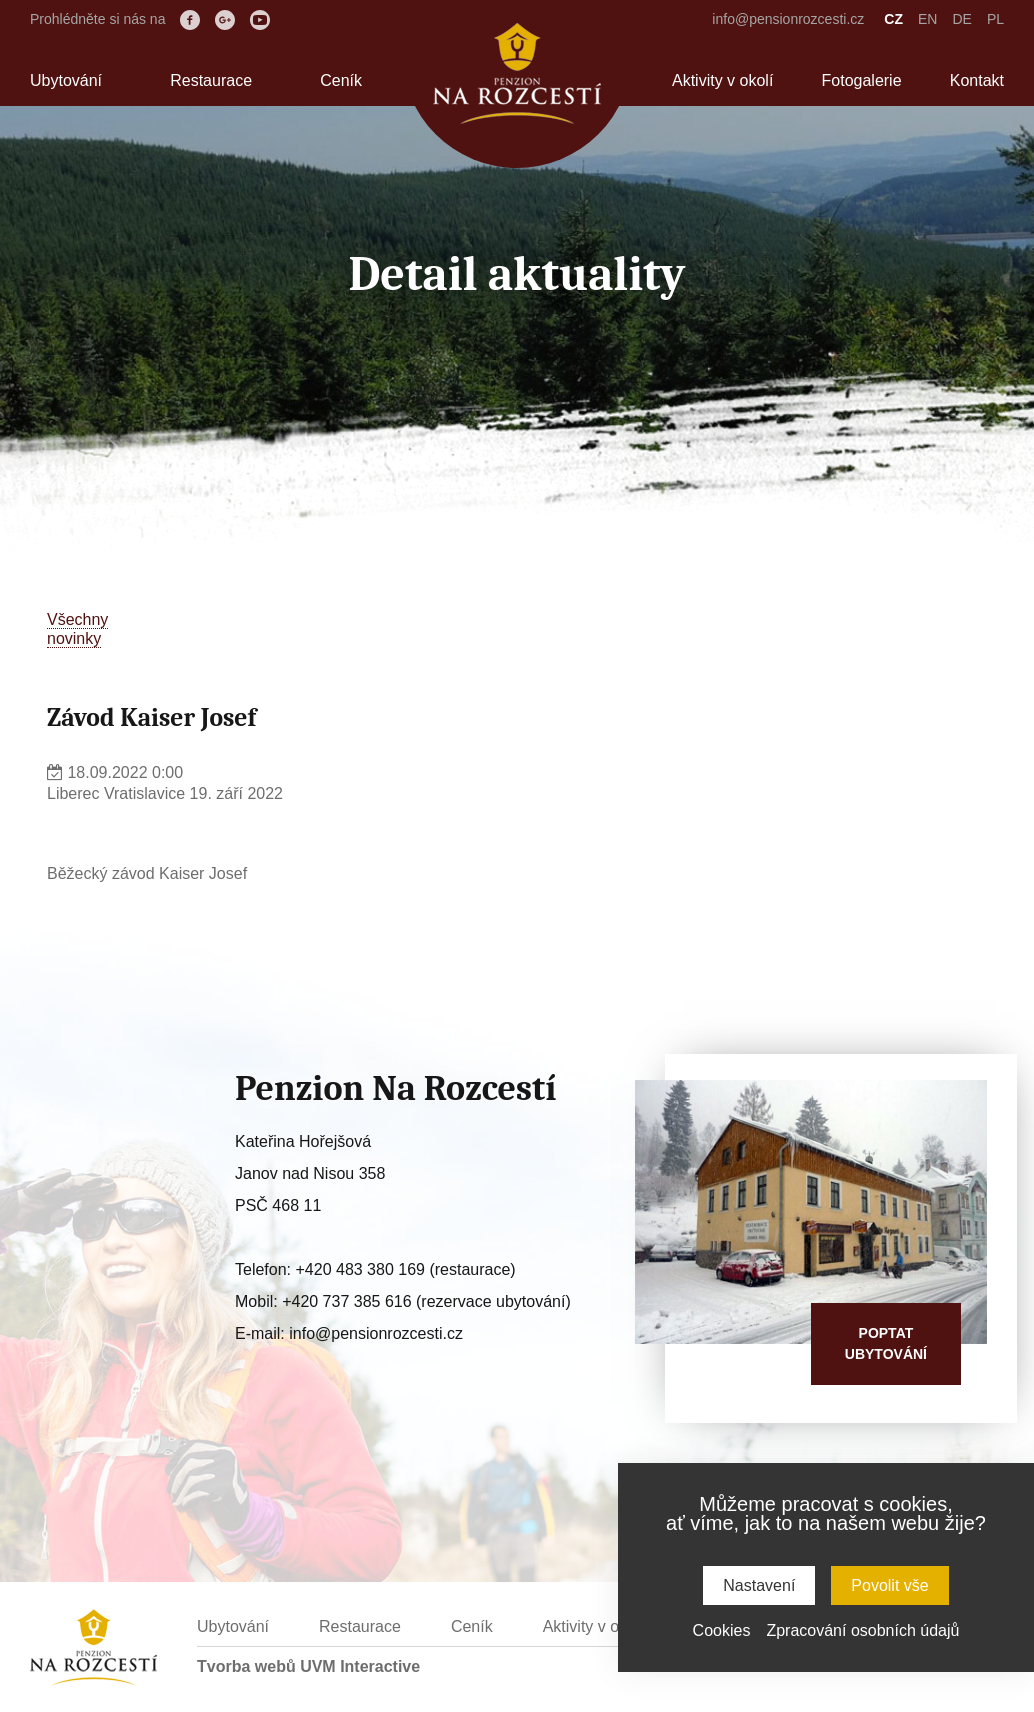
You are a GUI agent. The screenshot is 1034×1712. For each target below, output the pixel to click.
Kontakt (977, 80)
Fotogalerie (862, 80)
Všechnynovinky (77, 629)
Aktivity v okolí (722, 80)
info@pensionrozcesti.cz (788, 19)
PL (995, 19)
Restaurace (211, 80)
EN (927, 19)
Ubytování (66, 80)
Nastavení (759, 1585)
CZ (893, 19)
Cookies (722, 1630)
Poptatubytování (886, 1343)
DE (961, 19)
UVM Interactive (360, 1666)
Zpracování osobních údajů (862, 1630)
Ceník (341, 80)
